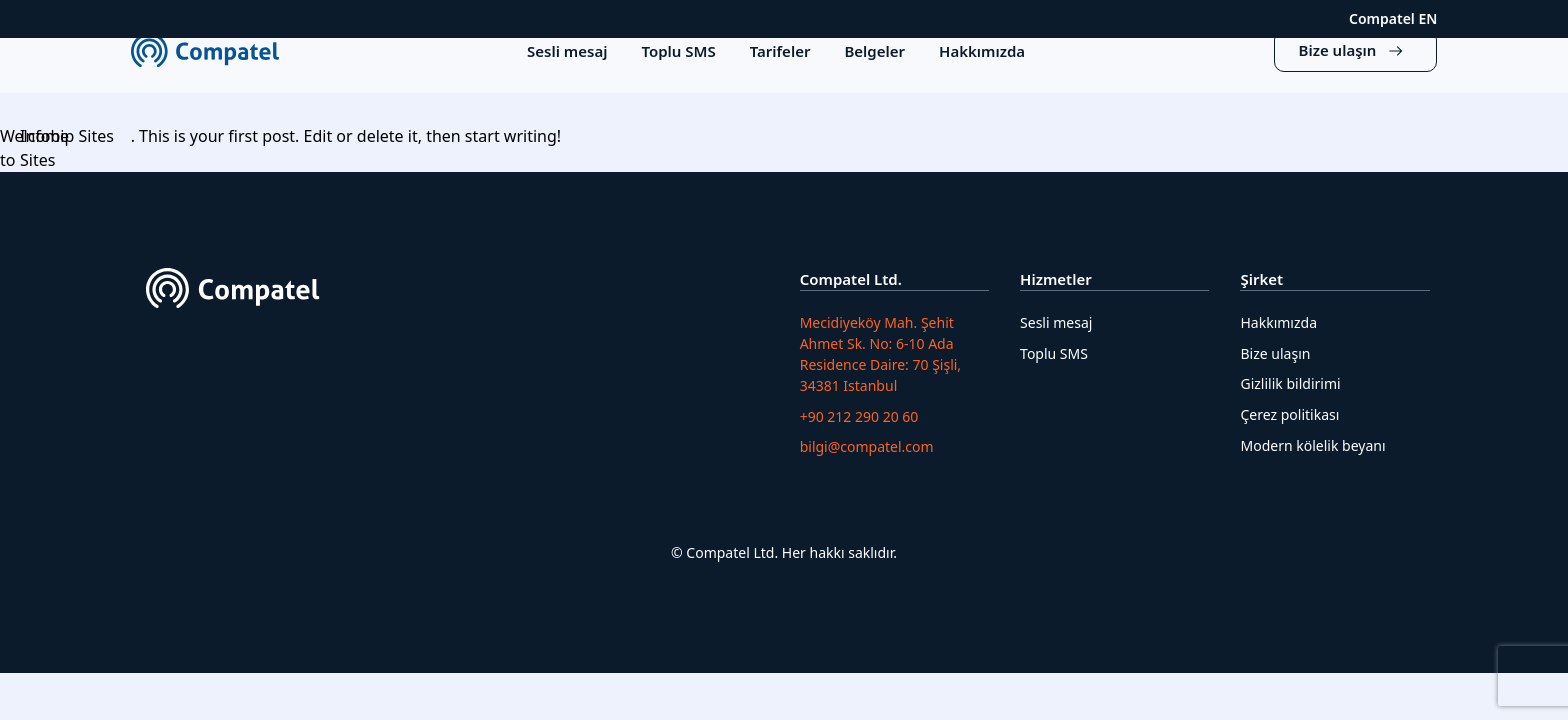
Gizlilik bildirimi (1290, 383)
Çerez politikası (1289, 414)
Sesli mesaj (1056, 322)
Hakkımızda (1278, 322)
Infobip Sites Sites (67, 148)
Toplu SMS (1054, 353)
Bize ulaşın (1275, 353)
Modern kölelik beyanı (1312, 445)
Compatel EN (1393, 18)
